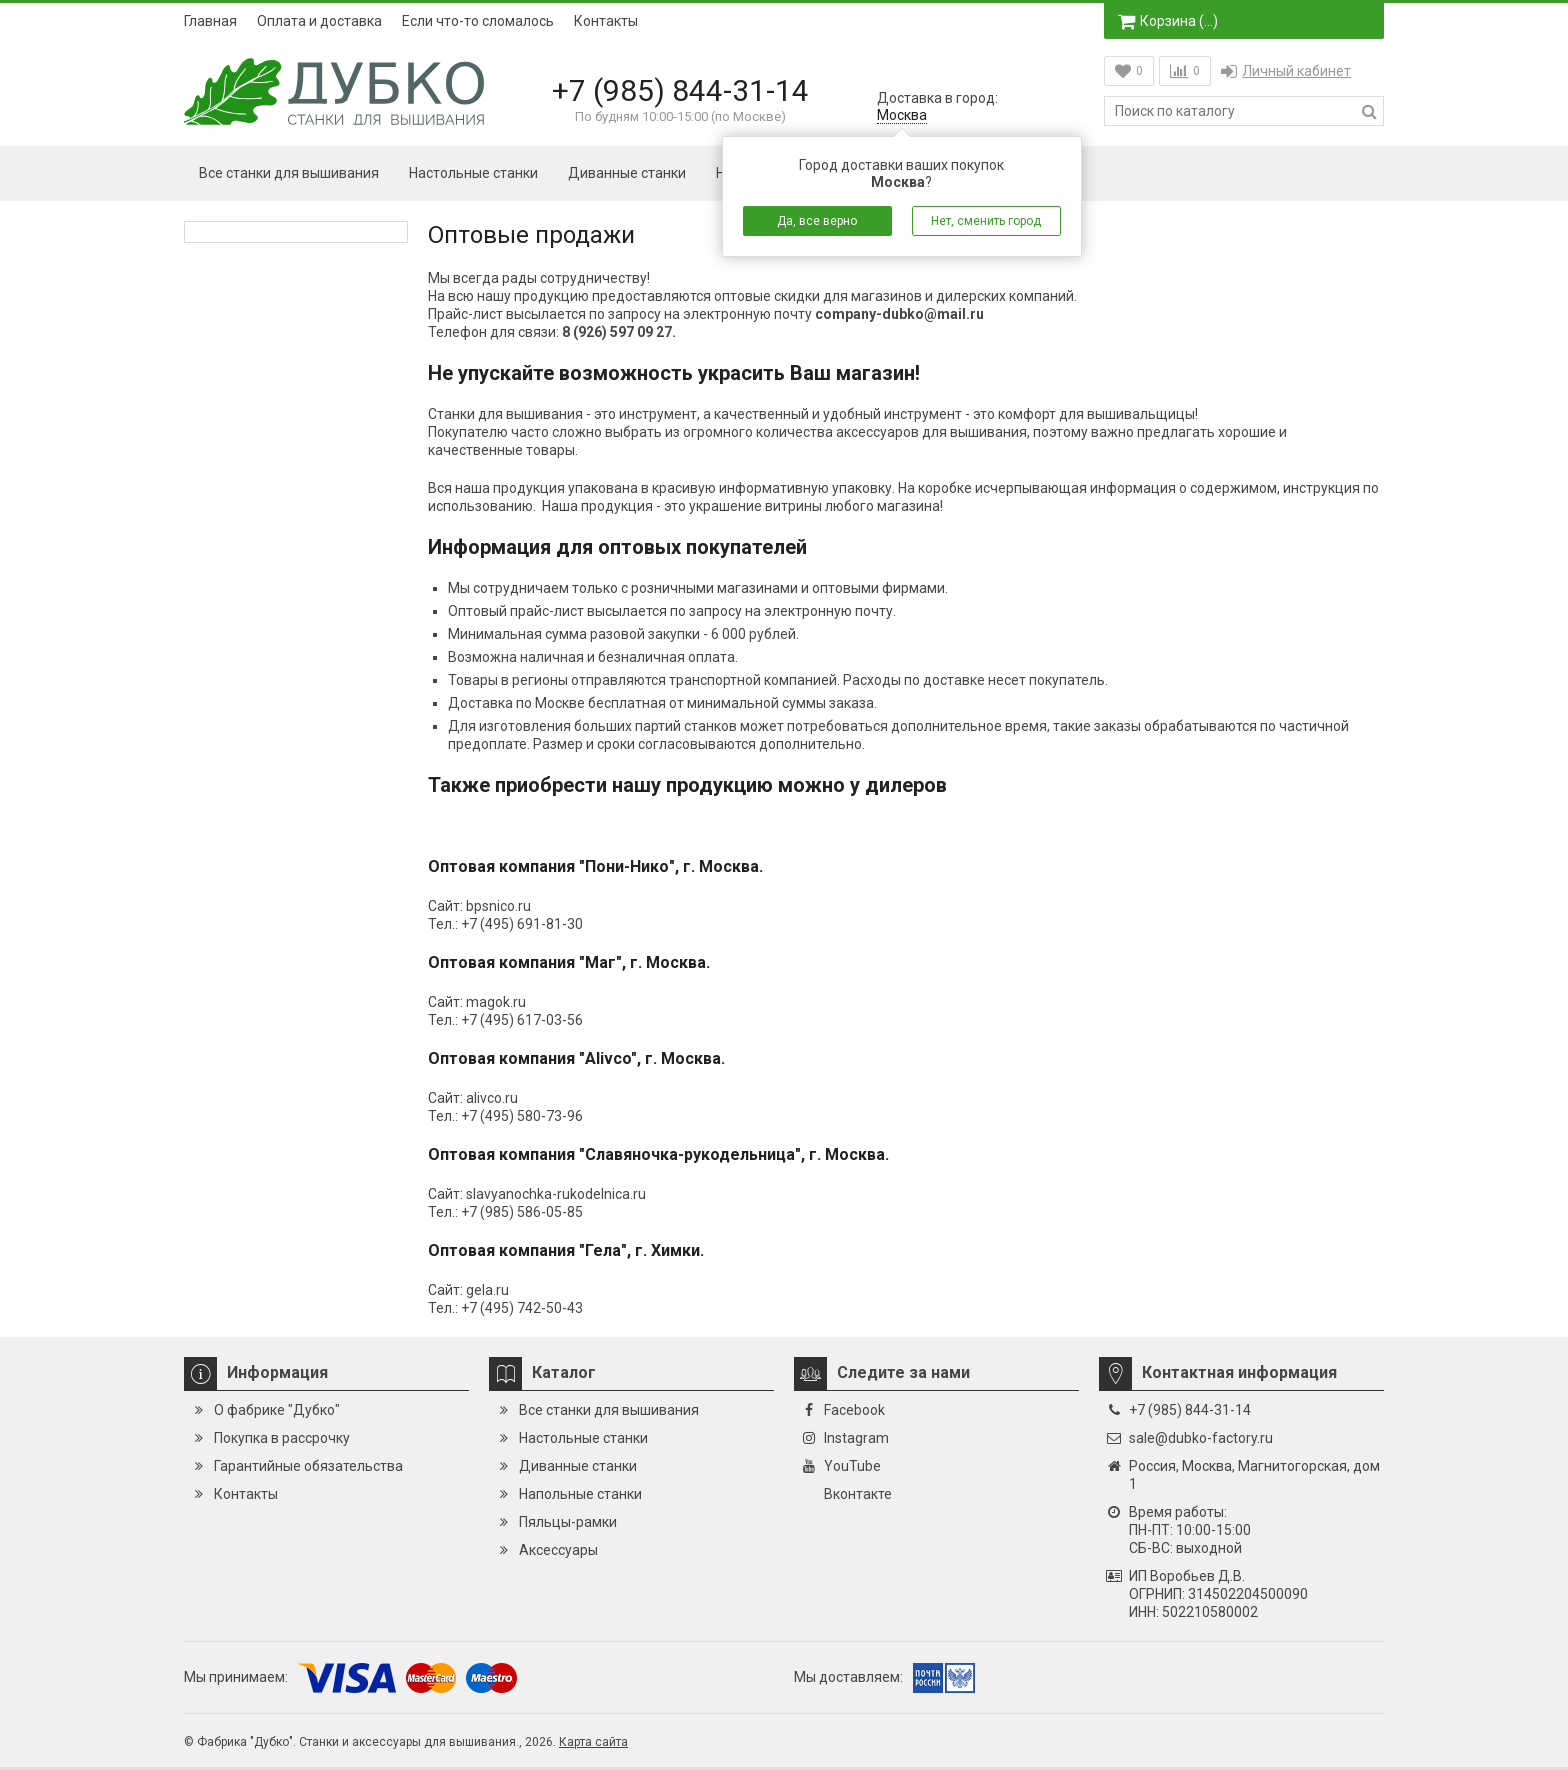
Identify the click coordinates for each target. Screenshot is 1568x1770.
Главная (210, 21)
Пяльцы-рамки (568, 1522)
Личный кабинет (1286, 71)
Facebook (854, 1410)
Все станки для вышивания (289, 173)
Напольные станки (580, 1494)
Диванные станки (627, 173)
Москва (902, 115)
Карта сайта (593, 1742)
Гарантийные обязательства (308, 1466)
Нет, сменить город (986, 221)
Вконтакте (858, 1494)
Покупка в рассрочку (282, 1438)
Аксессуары (558, 1550)
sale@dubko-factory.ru (1201, 1438)
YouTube (852, 1466)
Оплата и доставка (319, 21)
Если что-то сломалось (478, 21)
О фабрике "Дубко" (277, 1410)
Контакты (606, 21)
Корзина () (1168, 21)
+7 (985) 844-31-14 (680, 90)
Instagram (856, 1438)
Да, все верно (817, 221)
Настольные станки (473, 173)
